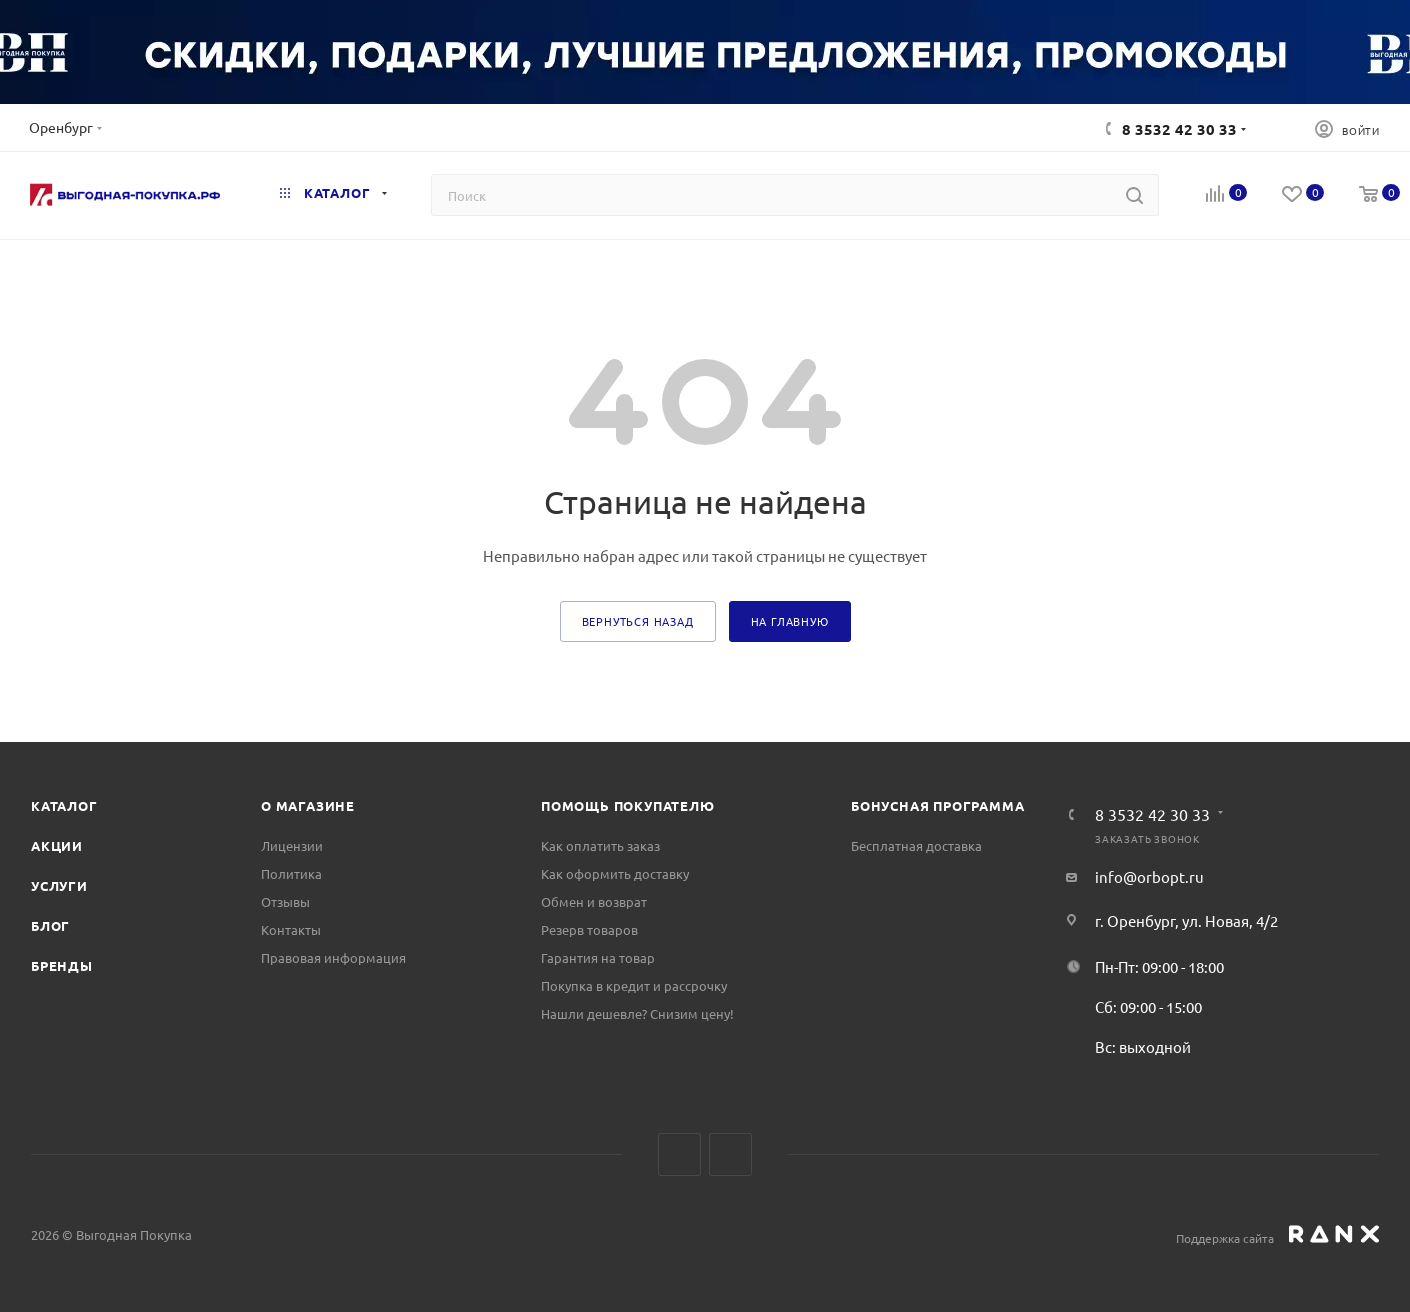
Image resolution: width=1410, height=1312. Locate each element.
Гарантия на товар (598, 957)
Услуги (59, 885)
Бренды (62, 965)
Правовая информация (333, 957)
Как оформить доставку (615, 873)
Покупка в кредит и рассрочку (634, 985)
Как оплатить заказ (600, 845)
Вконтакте (679, 1154)
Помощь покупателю (628, 805)
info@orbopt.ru (1149, 876)
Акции (57, 845)
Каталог (64, 805)
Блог (50, 925)
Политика (291, 873)
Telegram (730, 1154)
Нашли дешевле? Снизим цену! (637, 1013)
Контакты (291, 929)
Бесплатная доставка (916, 845)
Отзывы (285, 901)
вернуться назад (638, 621)
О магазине (308, 805)
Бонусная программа (937, 805)
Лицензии (292, 845)
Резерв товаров (589, 929)
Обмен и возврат (594, 901)
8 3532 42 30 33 (1179, 129)
